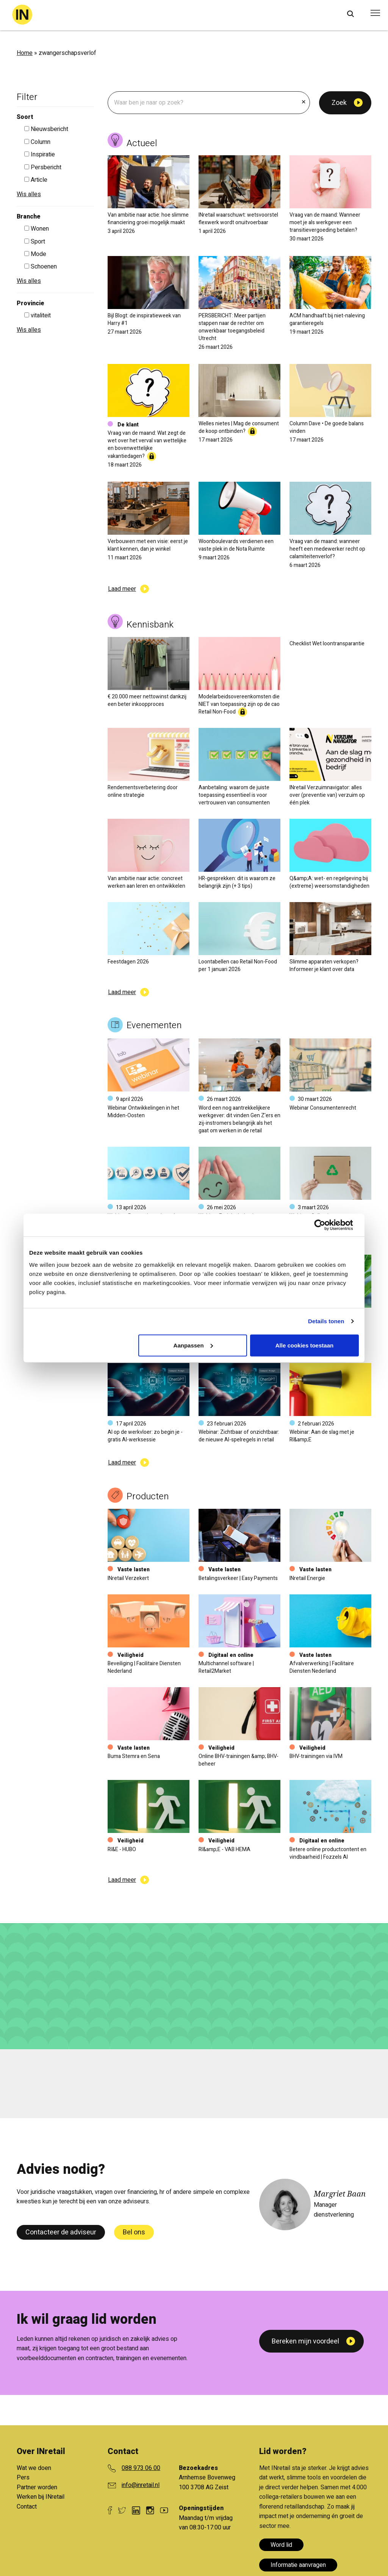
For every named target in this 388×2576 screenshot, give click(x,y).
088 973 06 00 (141, 2468)
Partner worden (37, 2487)
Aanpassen (193, 1345)
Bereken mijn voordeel (305, 2341)
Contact (27, 2506)
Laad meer (122, 588)
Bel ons (134, 2232)
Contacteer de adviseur (60, 2232)
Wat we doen (34, 2468)
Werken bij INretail (40, 2496)
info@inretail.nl (141, 2485)
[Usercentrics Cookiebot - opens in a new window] (326, 1225)
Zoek (339, 103)
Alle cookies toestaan (304, 1345)
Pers (23, 2477)
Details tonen (326, 1321)
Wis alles (29, 194)
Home (25, 53)
